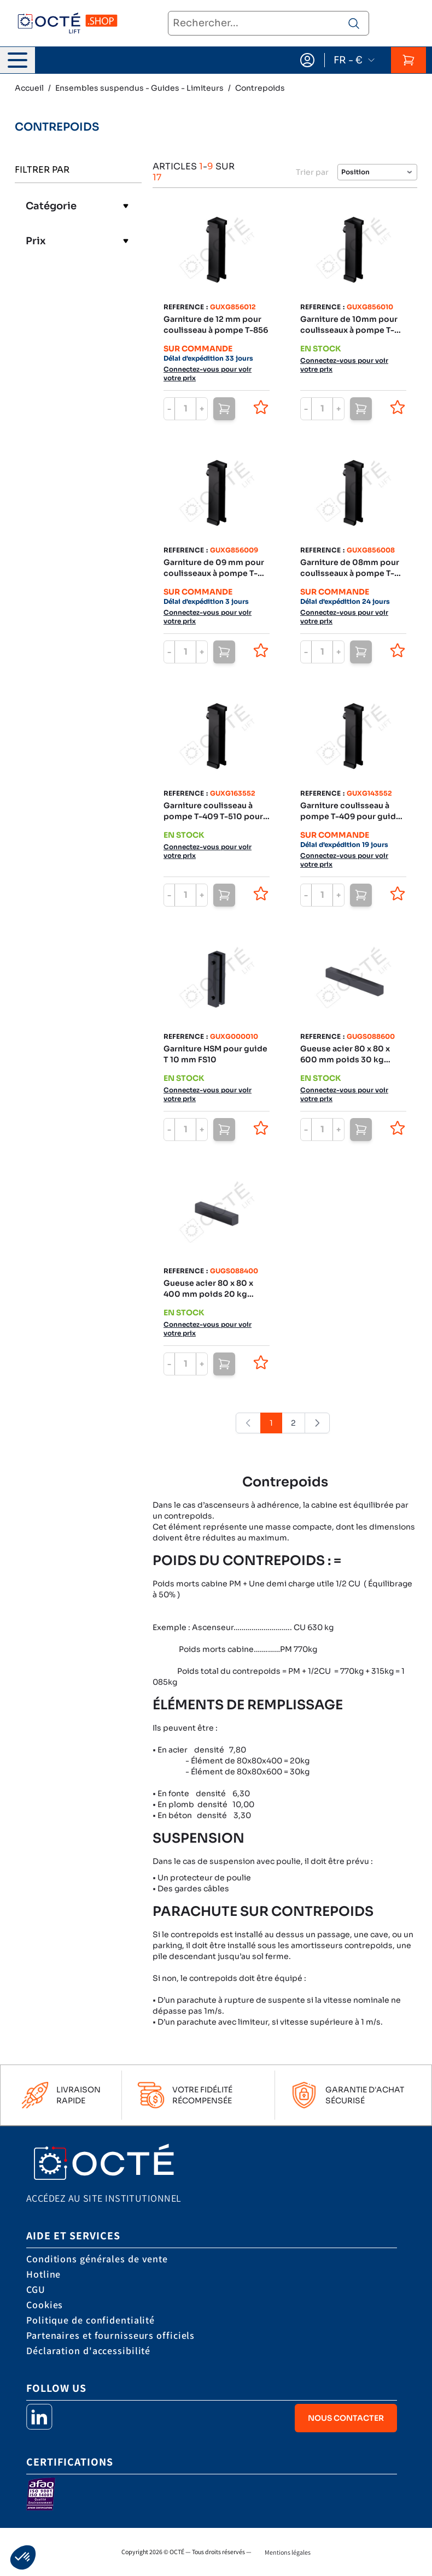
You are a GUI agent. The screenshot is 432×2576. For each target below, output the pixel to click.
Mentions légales (288, 2552)
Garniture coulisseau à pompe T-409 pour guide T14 (350, 811)
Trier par (312, 172)
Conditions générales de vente (97, 2258)
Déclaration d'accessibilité (88, 2350)
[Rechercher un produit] (353, 23)
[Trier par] (377, 172)
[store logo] (67, 24)
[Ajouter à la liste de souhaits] (261, 407)
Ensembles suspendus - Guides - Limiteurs (139, 88)
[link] (248, 1423)
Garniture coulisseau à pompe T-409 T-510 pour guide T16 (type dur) (213, 811)
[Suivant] (317, 1423)
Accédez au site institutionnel (104, 2198)
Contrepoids (260, 88)
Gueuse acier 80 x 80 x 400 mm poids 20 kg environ (208, 1288)
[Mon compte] (307, 60)
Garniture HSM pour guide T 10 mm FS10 (215, 1054)
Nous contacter (346, 2418)
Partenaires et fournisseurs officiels (110, 2335)
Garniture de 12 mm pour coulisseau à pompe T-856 (216, 324)
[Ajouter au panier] (224, 408)
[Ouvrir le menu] (17, 60)
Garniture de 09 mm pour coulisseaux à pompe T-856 (214, 568)
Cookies (44, 2304)
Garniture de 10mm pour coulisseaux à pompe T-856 (349, 325)
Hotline (43, 2274)
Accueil (29, 88)
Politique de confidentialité (90, 2320)
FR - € (355, 60)
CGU (35, 2289)
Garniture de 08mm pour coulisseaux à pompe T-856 (349, 568)
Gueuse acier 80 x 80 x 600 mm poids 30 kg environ (345, 1054)
